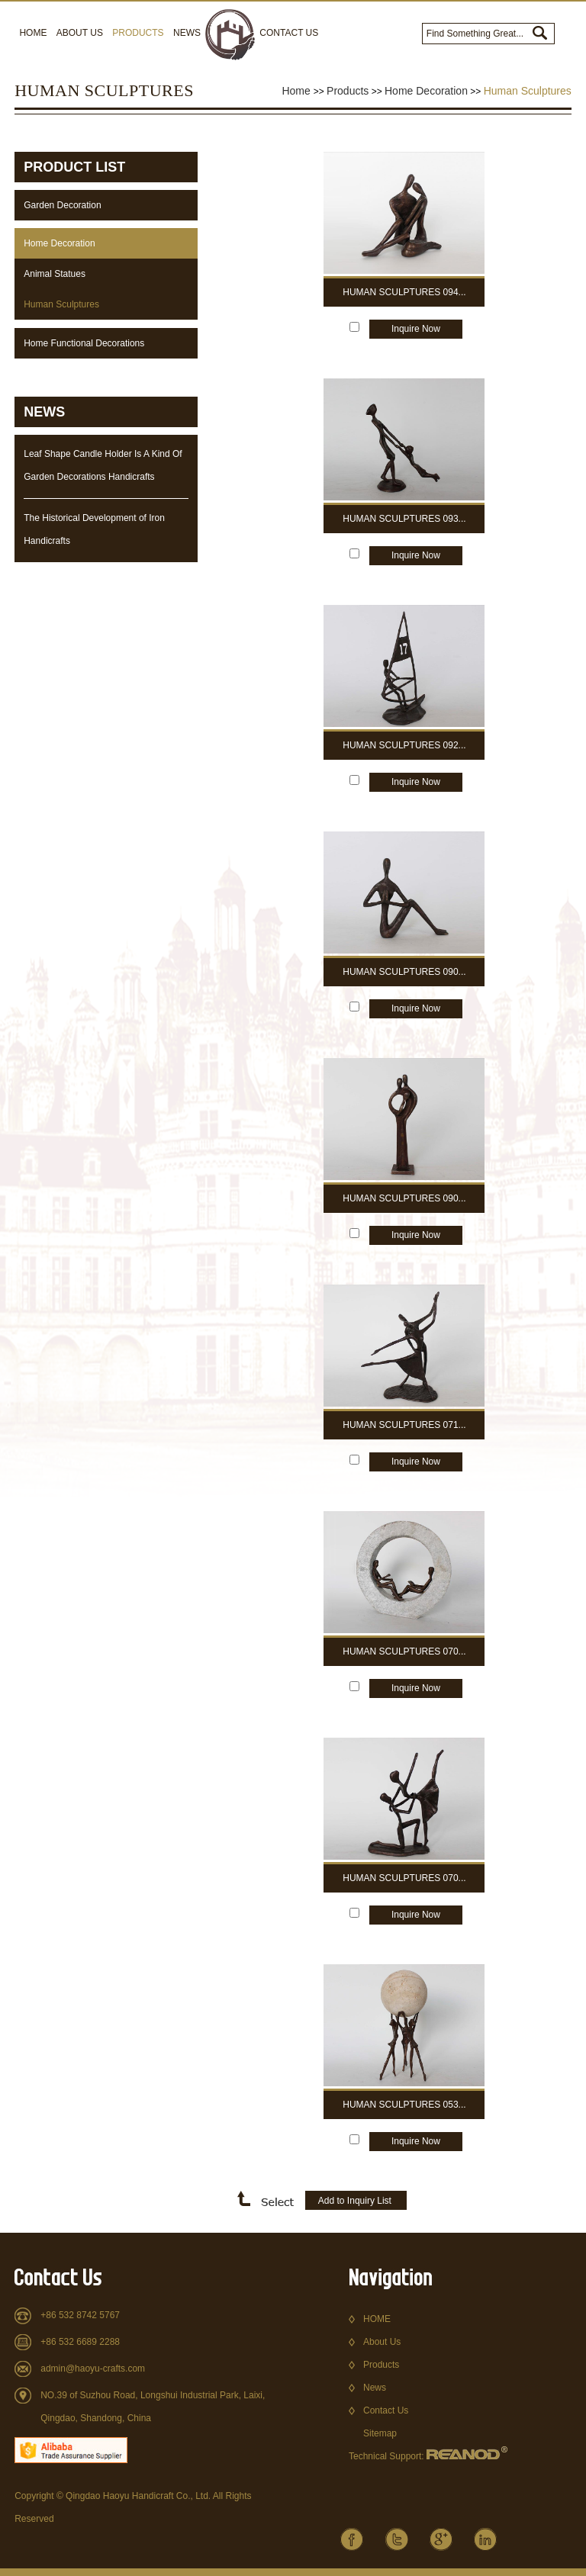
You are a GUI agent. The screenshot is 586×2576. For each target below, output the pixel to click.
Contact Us (288, 32)
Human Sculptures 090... (404, 971)
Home (33, 32)
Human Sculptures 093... (404, 518)
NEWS (44, 412)
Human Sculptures (528, 91)
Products (137, 32)
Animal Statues (54, 274)
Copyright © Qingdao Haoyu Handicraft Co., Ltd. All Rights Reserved (132, 2507)
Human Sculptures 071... (404, 1425)
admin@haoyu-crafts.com (92, 2368)
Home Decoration (426, 91)
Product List (74, 167)
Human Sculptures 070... (404, 1651)
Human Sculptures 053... (404, 2104)
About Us (79, 32)
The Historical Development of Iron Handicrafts (94, 529)
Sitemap (380, 2433)
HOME (377, 2319)
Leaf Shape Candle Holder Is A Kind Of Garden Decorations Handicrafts (103, 465)
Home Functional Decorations (84, 343)
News (187, 32)
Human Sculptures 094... (404, 292)
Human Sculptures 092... (404, 745)
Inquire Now (415, 328)
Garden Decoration (62, 205)
